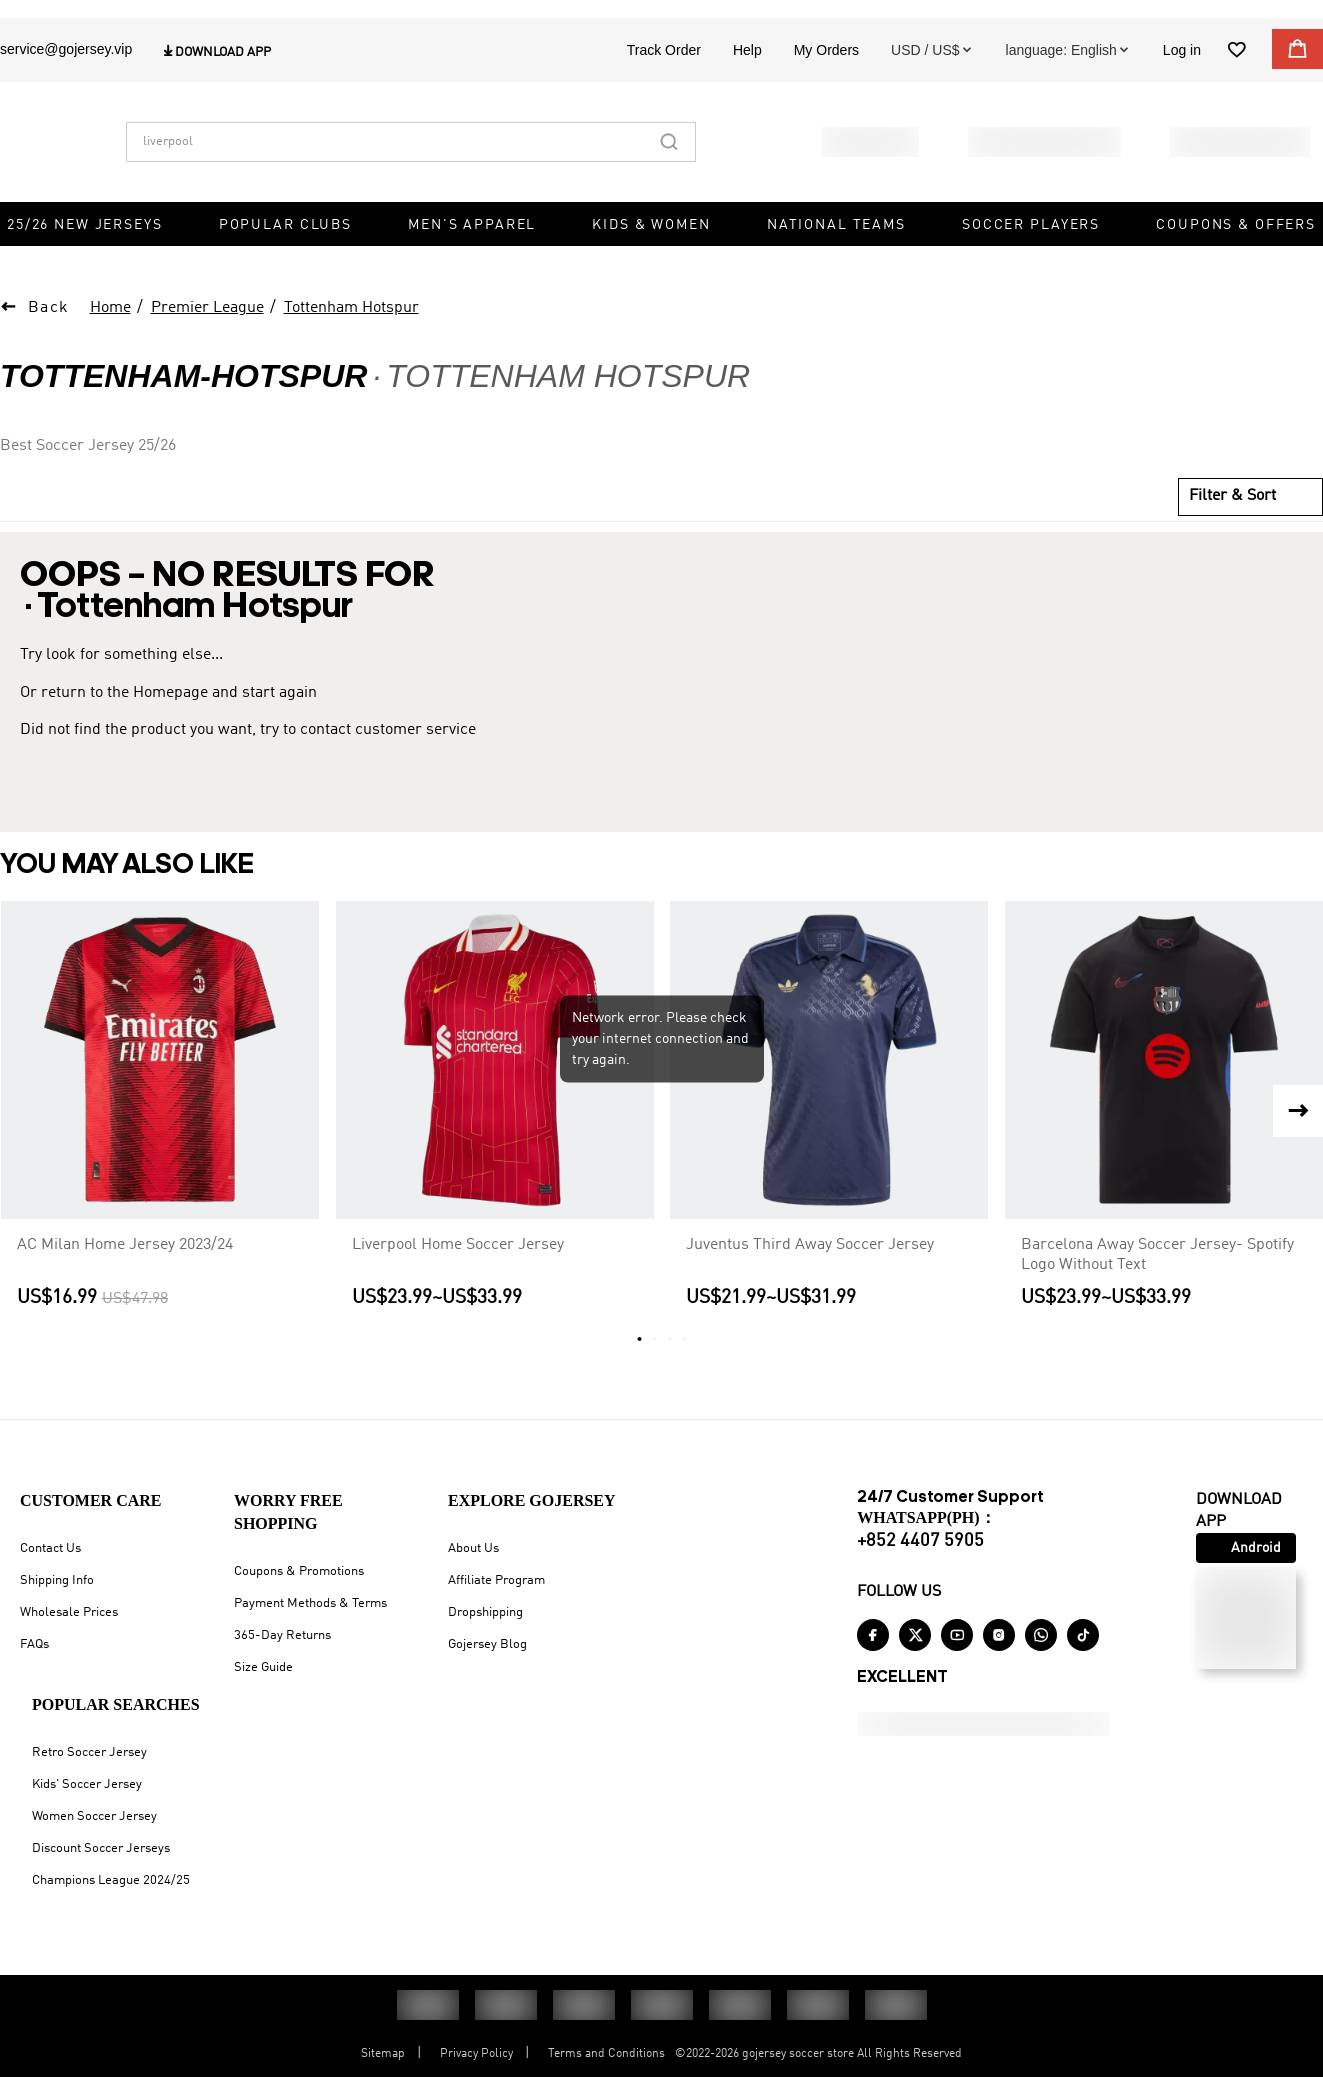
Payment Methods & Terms (310, 1615)
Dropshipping (485, 1624)
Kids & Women (651, 262)
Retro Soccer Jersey (89, 1764)
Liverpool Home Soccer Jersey (458, 1269)
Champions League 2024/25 (111, 1892)
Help (747, 87)
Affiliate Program (496, 1592)
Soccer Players (1031, 262)
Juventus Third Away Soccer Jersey (810, 1269)
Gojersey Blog (487, 1656)
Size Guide (263, 1679)
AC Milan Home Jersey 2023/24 (125, 1269)
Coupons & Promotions (299, 1583)
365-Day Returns (282, 1647)
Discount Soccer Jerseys (101, 1860)
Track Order (664, 87)
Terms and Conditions (606, 2066)
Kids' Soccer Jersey (87, 1796)
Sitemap (383, 2066)
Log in (1182, 87)
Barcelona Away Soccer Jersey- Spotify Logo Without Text (1157, 1279)
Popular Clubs (285, 262)
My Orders (826, 87)
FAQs (34, 1656)
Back (49, 333)
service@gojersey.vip (66, 86)
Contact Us (50, 1560)
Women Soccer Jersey (94, 1828)
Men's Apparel (472, 262)
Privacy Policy (476, 2066)
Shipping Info (57, 1592)
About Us (473, 1560)
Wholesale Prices (69, 1624)
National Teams (836, 262)
